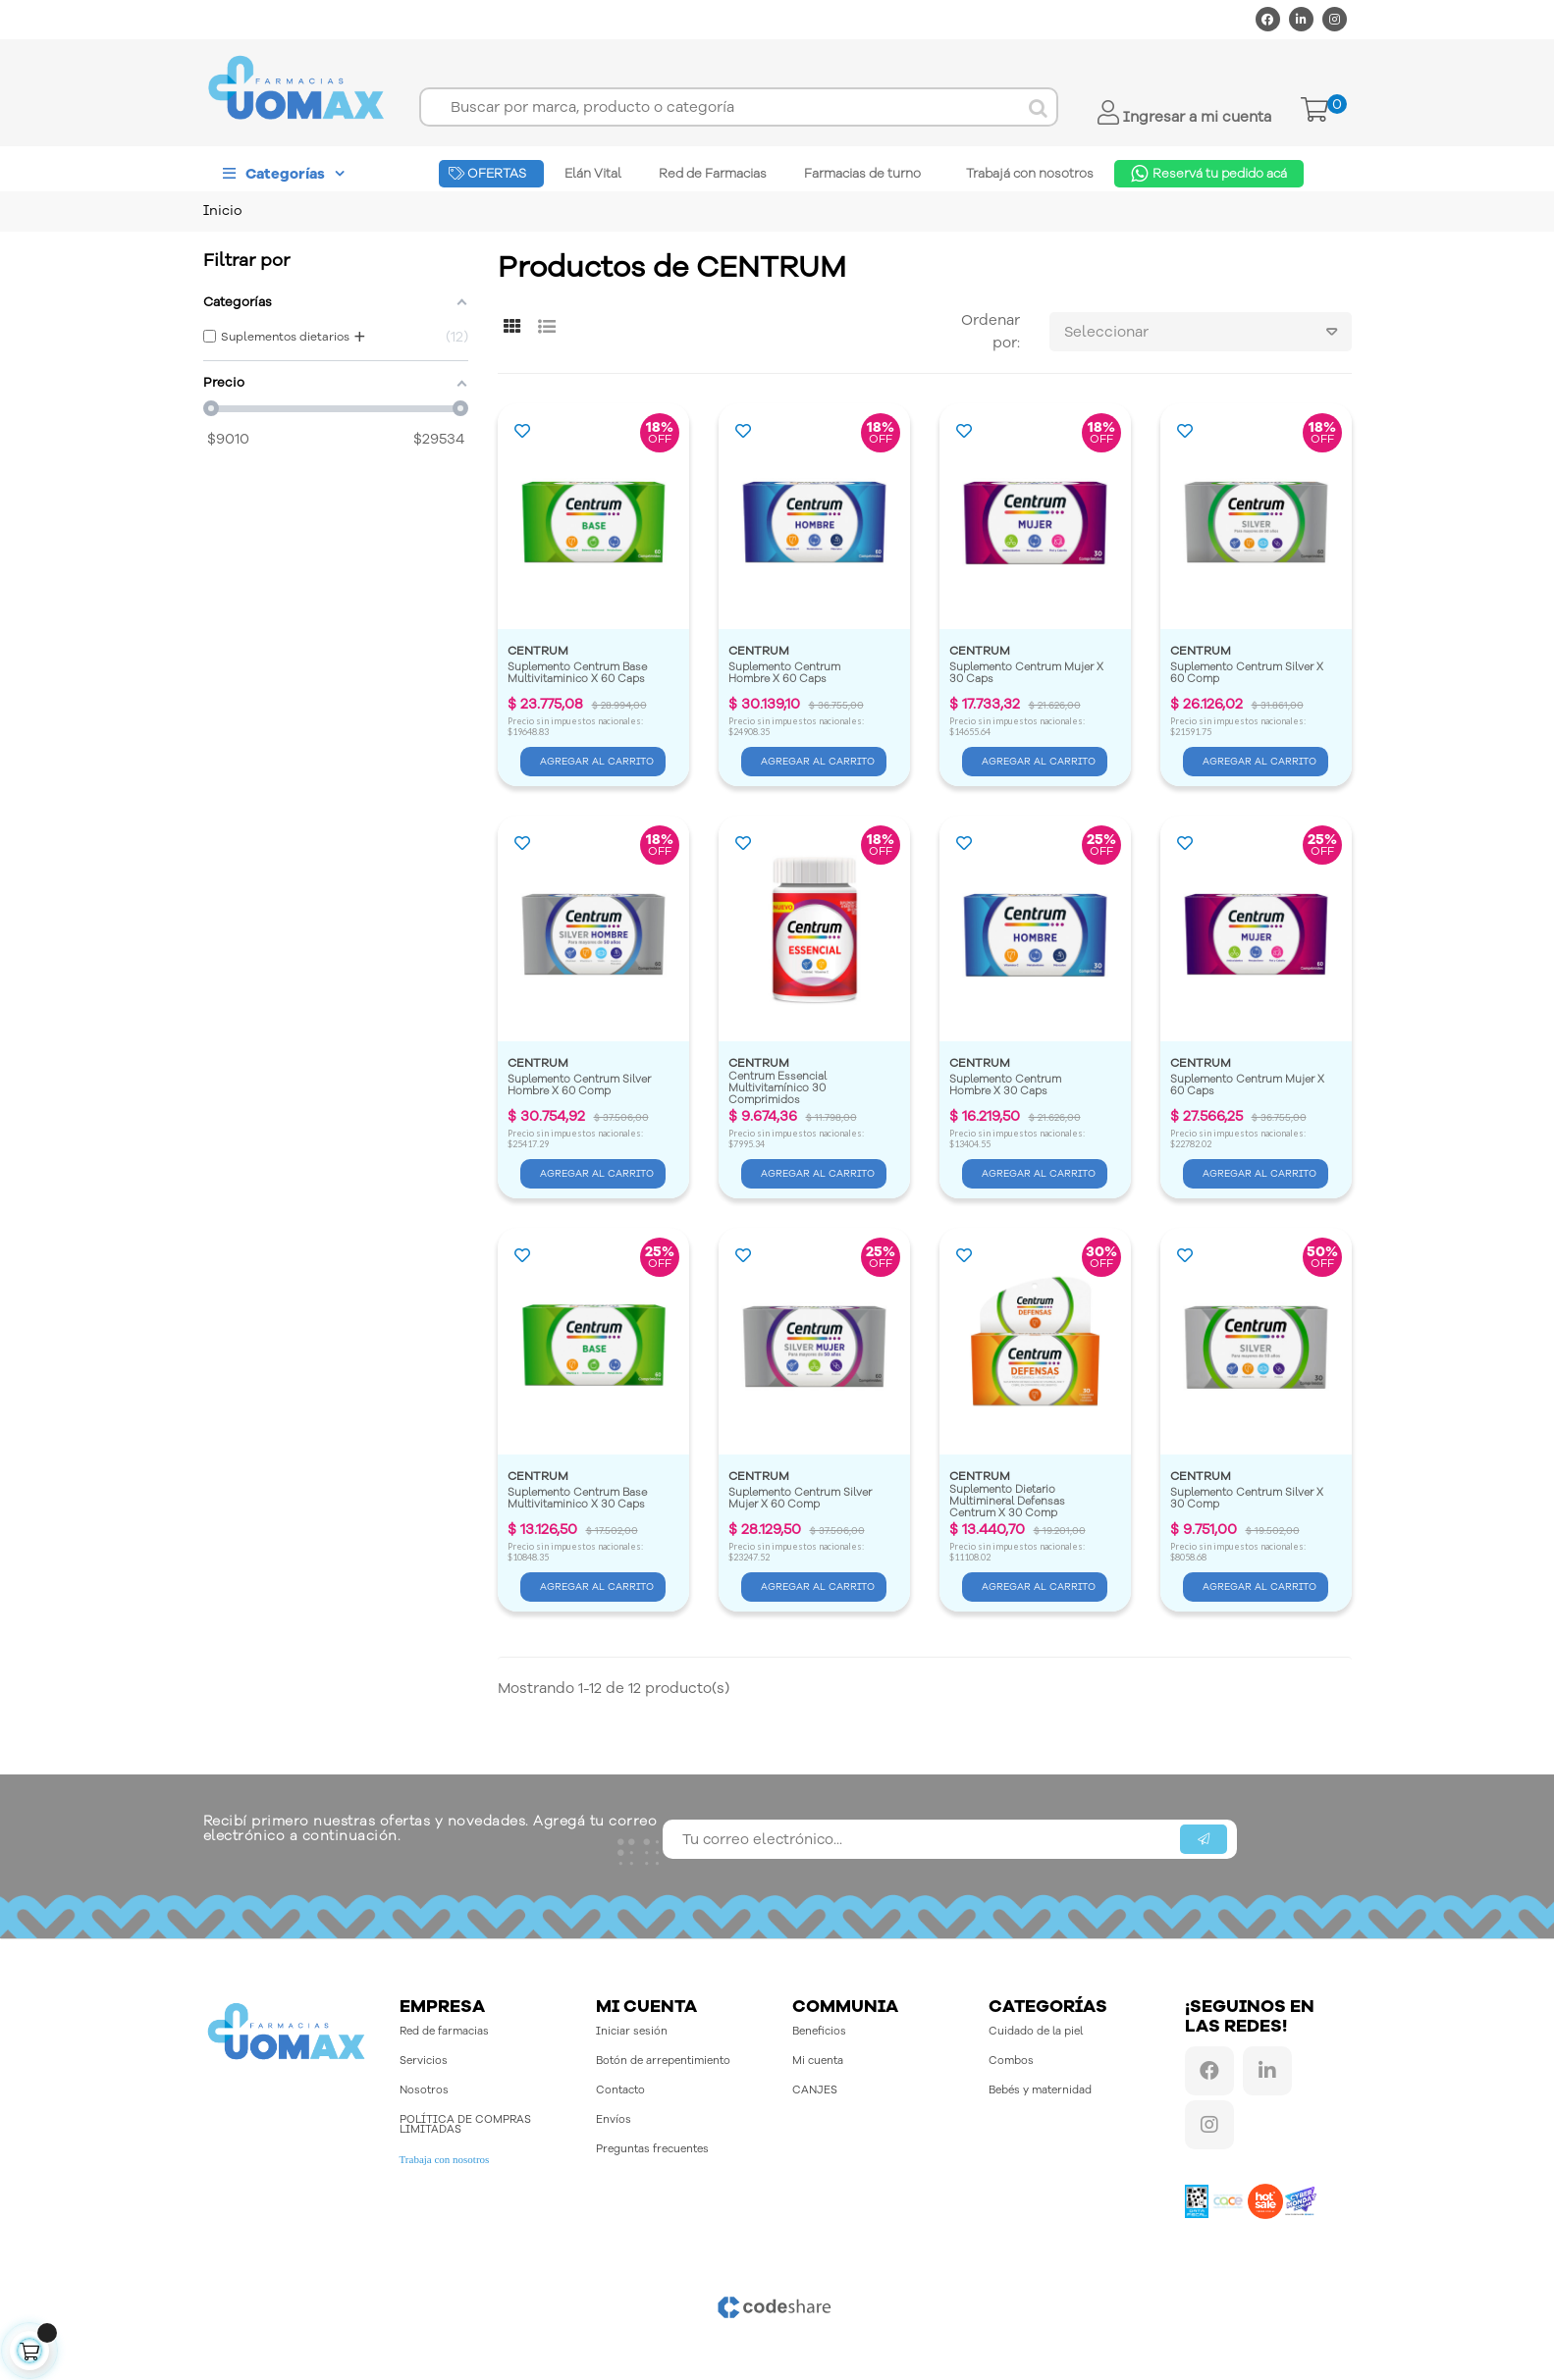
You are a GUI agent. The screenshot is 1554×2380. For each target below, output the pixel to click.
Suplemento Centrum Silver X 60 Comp (1248, 673)
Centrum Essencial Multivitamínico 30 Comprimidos (779, 1088)
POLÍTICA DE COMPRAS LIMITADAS (465, 2124)
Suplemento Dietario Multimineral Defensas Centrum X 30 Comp (1008, 1501)
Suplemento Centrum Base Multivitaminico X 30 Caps (579, 1499)
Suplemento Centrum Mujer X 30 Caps (1027, 673)
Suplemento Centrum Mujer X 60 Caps (1248, 1086)
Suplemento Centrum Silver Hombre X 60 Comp (581, 1086)
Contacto (620, 2090)
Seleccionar (1208, 331)
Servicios (424, 2060)
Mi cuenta (817, 2060)
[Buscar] (738, 107)
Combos (1011, 2060)
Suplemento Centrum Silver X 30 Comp (1248, 1499)
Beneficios (819, 2031)
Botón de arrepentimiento (663, 2060)
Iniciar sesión (632, 2031)
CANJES (814, 2090)
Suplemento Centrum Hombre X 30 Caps (1006, 1086)
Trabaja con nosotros (445, 2159)
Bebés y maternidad (1040, 2090)
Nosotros (424, 2090)
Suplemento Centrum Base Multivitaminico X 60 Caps (579, 673)
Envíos (613, 2119)
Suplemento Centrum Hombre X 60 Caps (785, 673)
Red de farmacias (444, 2031)
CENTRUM (538, 651)
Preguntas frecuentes (652, 2149)
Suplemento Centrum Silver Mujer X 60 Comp (801, 1499)
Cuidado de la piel (1036, 2031)
